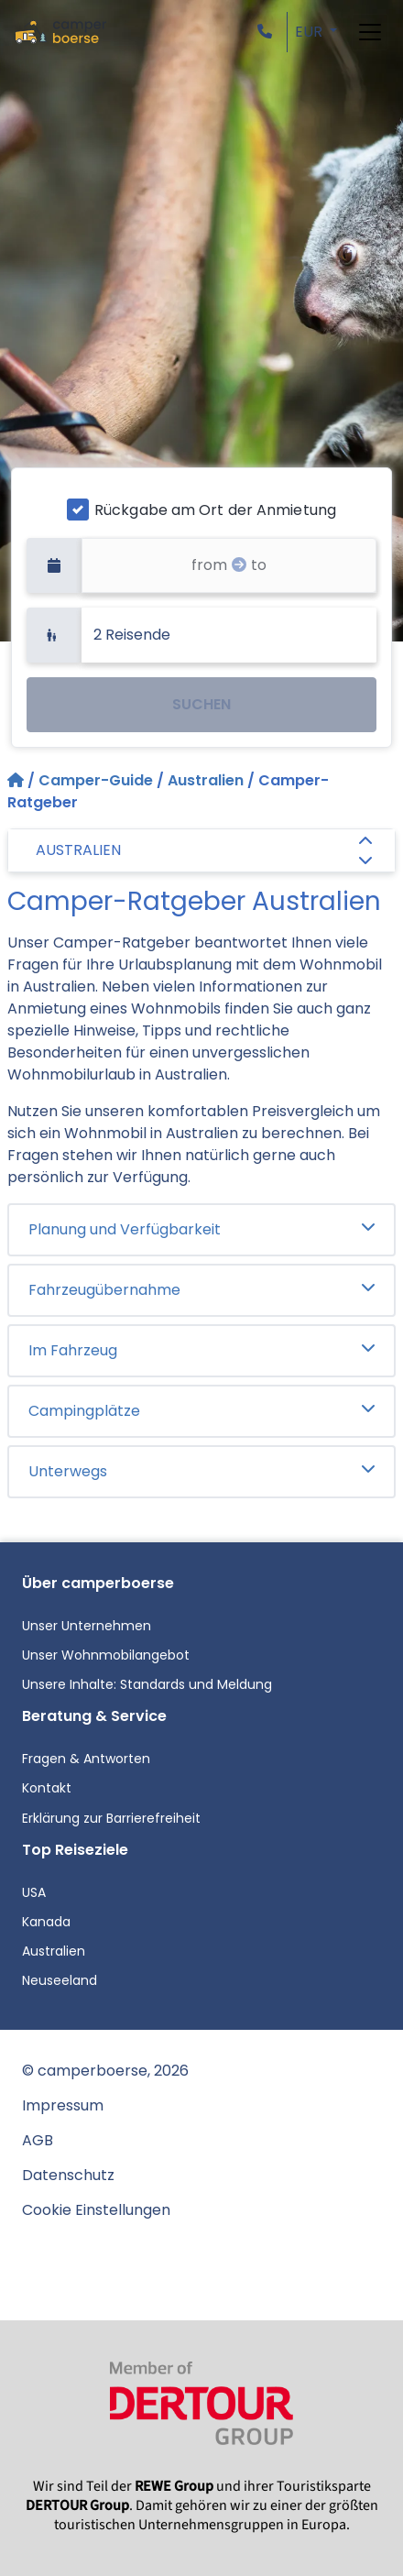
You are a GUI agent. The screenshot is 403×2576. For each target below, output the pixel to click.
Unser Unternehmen (86, 1626)
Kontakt (46, 1788)
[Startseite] (17, 780)
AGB (37, 2140)
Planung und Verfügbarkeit (201, 1229)
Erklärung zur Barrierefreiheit (111, 1818)
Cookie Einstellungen (96, 2209)
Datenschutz (68, 2175)
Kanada (46, 1922)
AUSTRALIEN (204, 852)
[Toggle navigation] (370, 32)
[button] (268, 31)
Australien (206, 780)
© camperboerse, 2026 (105, 2070)
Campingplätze (201, 1410)
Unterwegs (201, 1471)
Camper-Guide (95, 780)
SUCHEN (201, 704)
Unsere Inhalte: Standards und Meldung (147, 1684)
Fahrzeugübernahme (201, 1289)
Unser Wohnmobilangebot (106, 1655)
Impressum (62, 2105)
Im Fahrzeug (201, 1350)
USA (34, 1892)
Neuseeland (59, 1980)
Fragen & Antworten (86, 1758)
